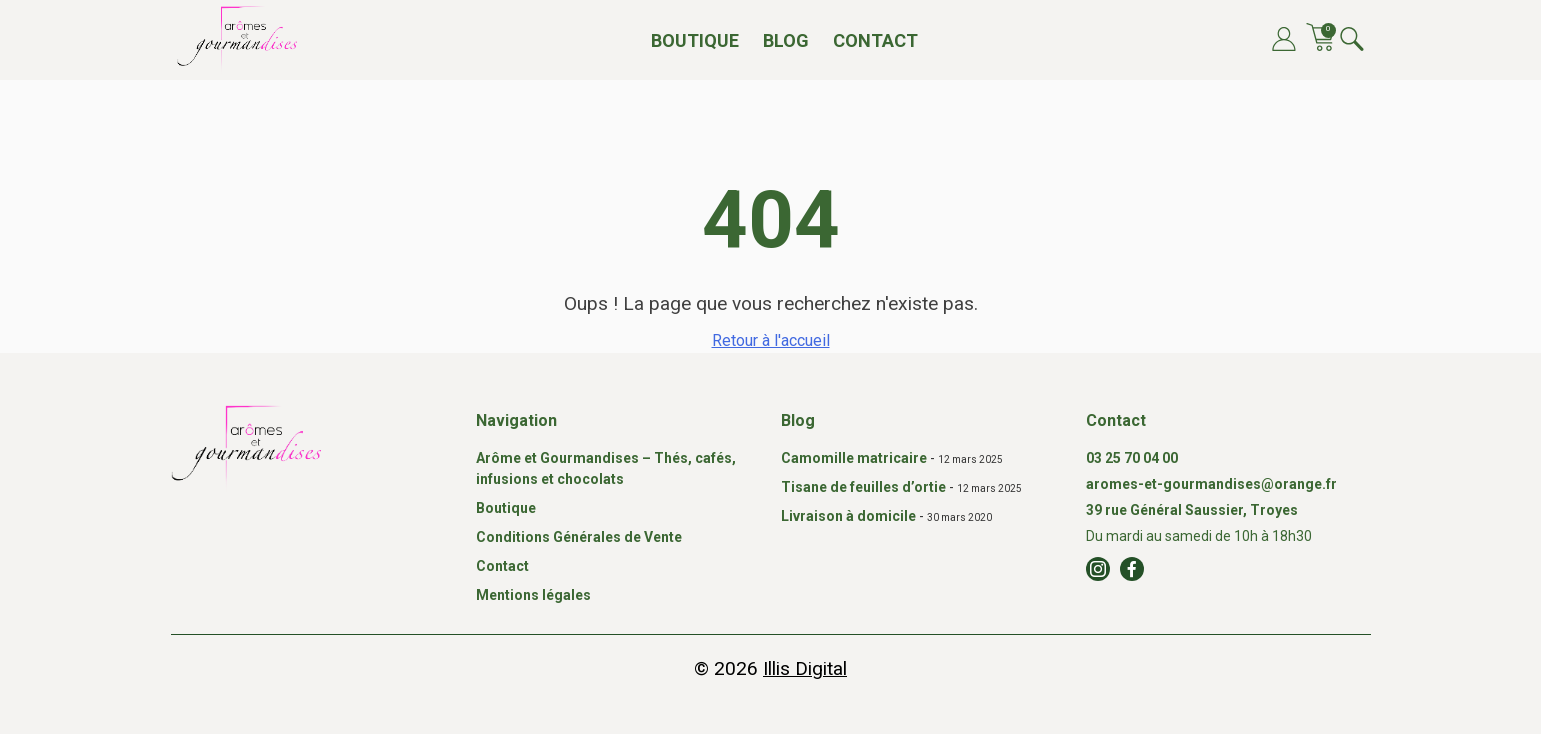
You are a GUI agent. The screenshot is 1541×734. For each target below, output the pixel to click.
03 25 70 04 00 (1132, 458)
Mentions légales (533, 595)
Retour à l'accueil (771, 340)
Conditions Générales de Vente (579, 537)
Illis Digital (805, 668)
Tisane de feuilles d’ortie (863, 487)
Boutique (695, 40)
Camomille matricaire (854, 458)
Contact (875, 40)
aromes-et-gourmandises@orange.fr (1211, 484)
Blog (786, 40)
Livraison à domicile (848, 516)
